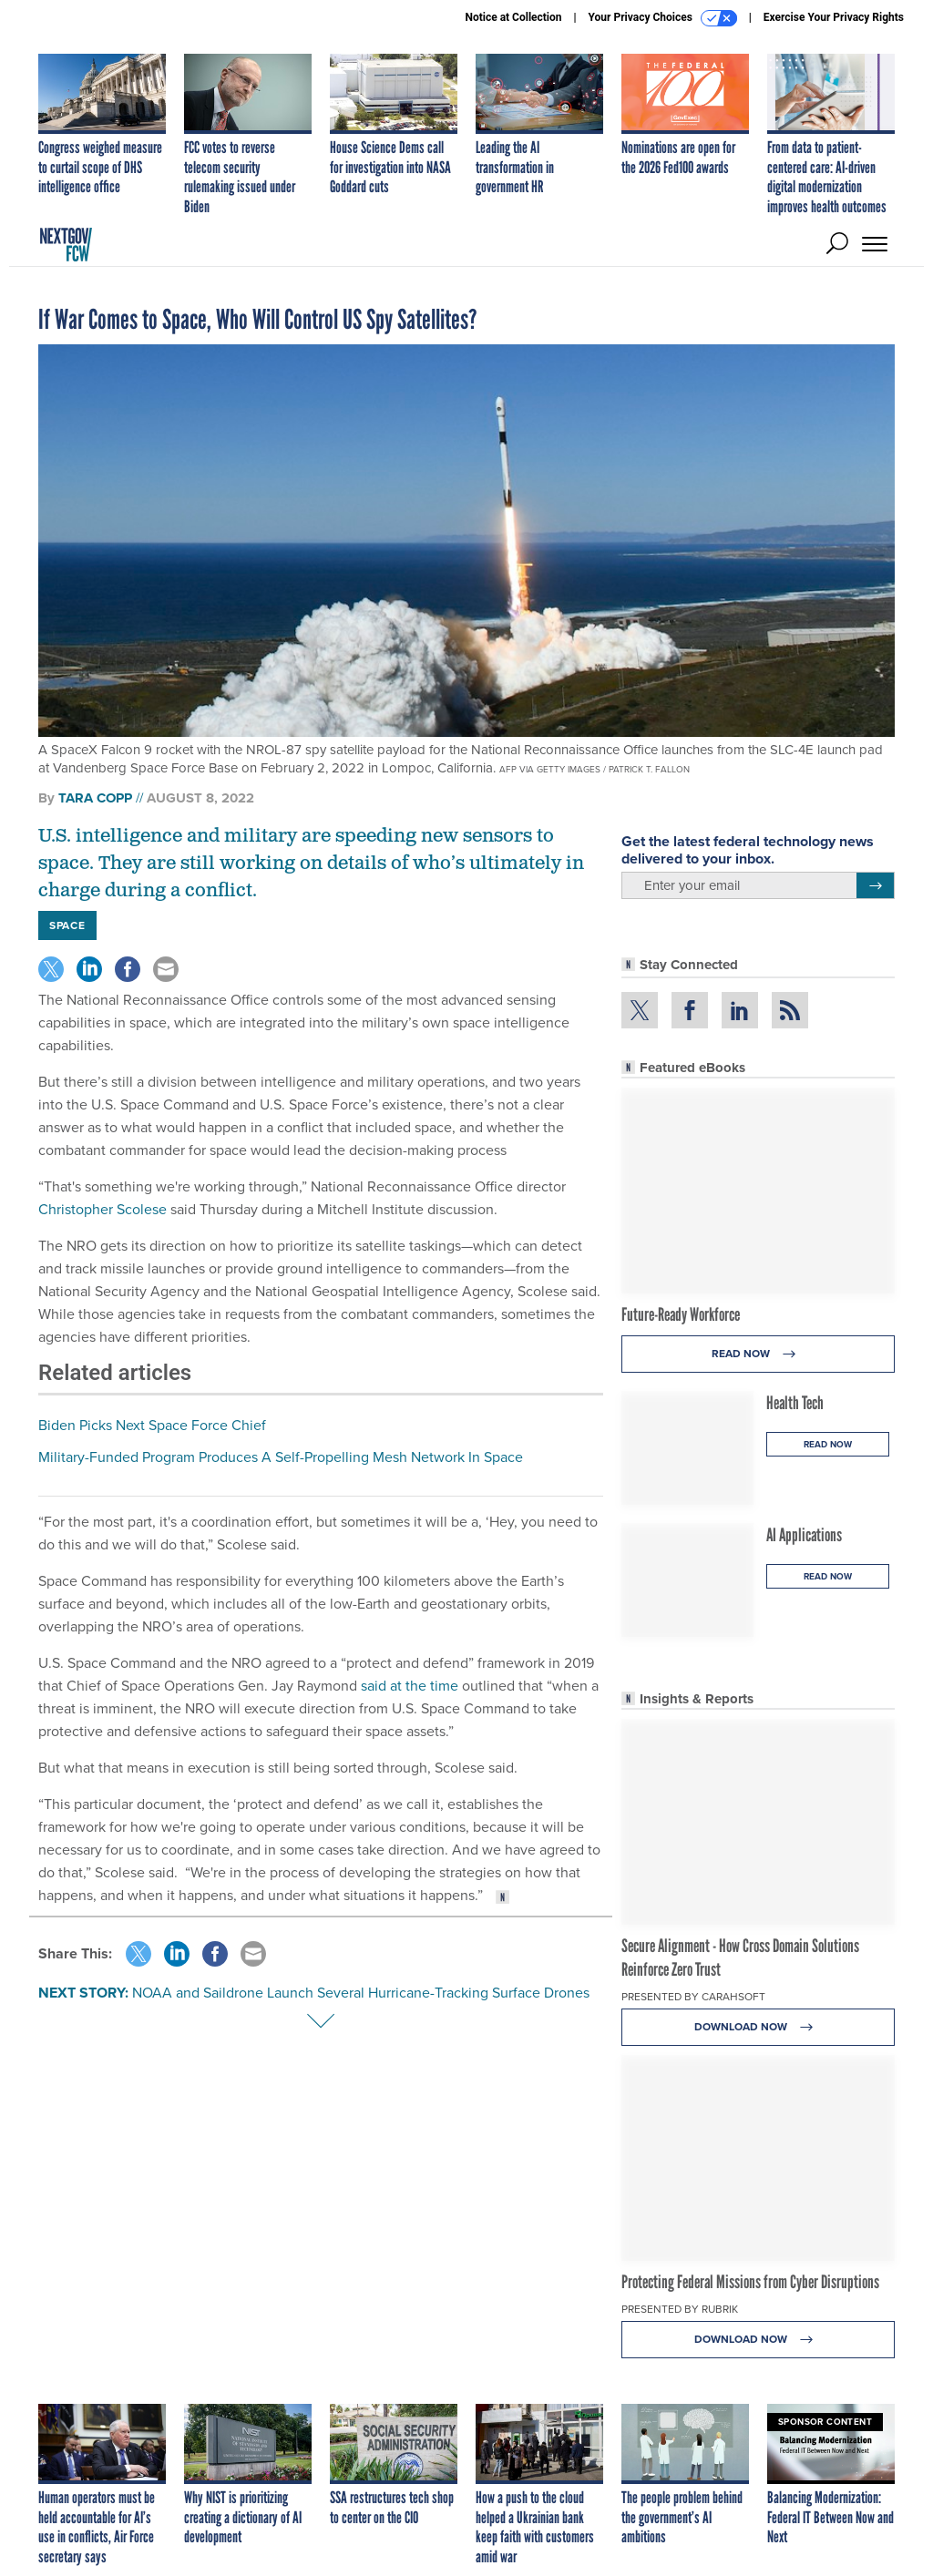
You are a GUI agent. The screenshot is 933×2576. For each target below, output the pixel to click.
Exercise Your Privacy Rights (834, 17)
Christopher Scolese (102, 1209)
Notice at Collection (513, 17)
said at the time (409, 1685)
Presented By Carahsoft (693, 1996)
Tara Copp (95, 798)
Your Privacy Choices (663, 18)
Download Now (758, 2027)
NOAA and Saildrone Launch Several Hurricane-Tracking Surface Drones (361, 1992)
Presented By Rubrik (679, 2309)
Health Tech (795, 1403)
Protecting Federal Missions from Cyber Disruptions (750, 2282)
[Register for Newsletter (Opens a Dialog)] (875, 885)
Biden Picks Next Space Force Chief (152, 1425)
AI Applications (804, 1535)
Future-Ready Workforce (680, 1314)
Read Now (758, 1354)
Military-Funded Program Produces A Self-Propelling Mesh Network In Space (280, 1456)
